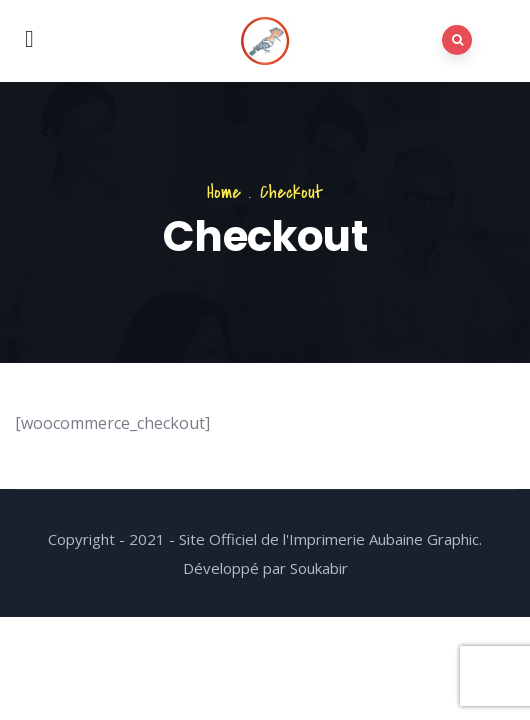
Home (224, 192)
